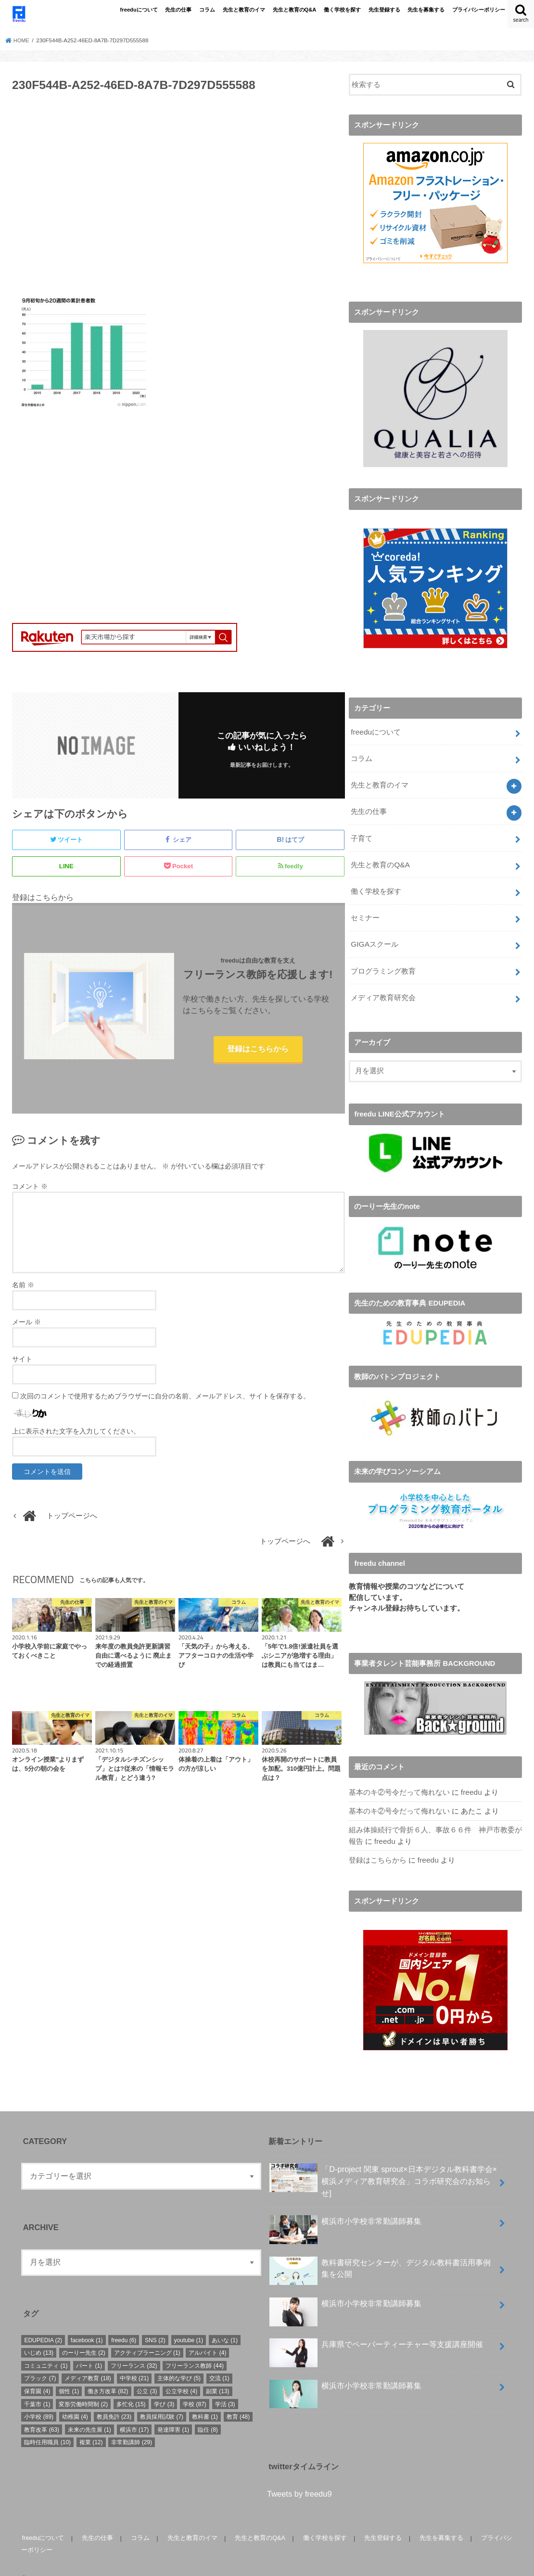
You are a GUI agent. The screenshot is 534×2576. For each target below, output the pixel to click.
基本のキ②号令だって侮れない (399, 1778)
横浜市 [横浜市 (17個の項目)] (134, 2412)
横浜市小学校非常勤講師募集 (345, 2208)
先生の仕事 (178, 10)
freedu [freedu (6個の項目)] (123, 2323)
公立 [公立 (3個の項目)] (147, 2374)
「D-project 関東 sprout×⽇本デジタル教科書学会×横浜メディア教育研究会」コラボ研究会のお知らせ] (383, 2163)
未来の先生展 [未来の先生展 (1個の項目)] (89, 2412)
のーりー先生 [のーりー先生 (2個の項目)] (83, 2335)
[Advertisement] (178, 198)
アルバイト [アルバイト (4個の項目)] (207, 2335)
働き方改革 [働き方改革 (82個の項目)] (108, 2374)
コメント (30, 1188)
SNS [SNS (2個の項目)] (155, 2323)
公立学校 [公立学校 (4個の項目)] (181, 2374)
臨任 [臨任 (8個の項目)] (208, 2412)
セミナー (365, 908)
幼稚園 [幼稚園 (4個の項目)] (75, 2399)
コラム (207, 10)
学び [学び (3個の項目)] (164, 2387)
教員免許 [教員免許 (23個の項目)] (114, 2399)
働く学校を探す (342, 10)
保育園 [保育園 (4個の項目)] (37, 2374)
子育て (361, 831)
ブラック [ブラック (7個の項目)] (40, 2361)
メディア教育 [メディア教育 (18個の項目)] (87, 2361)
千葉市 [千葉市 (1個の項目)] (37, 2387)
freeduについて (139, 10)
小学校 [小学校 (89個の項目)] (38, 2399)
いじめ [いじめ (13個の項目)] (38, 2335)
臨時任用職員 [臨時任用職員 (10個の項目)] (47, 2425)
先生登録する (384, 10)
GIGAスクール (374, 933)
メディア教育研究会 (383, 984)
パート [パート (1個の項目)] (89, 2348)
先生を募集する (426, 10)
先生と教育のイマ (244, 10)
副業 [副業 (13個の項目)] (217, 2374)
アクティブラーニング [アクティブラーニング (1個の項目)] (147, 2335)
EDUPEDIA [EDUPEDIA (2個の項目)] (43, 2323)
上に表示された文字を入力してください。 (76, 1433)
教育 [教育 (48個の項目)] (238, 2399)
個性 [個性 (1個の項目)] (69, 2374)
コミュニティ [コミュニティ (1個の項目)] (45, 2348)
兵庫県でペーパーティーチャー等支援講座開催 (376, 2331)
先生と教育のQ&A (295, 10)
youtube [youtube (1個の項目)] (188, 2323)
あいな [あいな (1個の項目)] (225, 2323)
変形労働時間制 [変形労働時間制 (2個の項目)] (83, 2387)
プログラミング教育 (383, 959)
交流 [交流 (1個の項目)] (219, 2361)
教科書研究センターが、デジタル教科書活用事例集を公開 (380, 2253)
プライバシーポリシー (478, 10)
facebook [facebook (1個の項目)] (87, 2323)
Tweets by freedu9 (299, 2476)
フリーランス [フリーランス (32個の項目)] (134, 2348)
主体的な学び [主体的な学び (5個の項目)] (179, 2361)
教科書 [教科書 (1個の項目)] (205, 2399)
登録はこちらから (258, 1050)
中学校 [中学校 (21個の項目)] (134, 2361)
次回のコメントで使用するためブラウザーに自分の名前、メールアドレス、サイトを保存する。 (165, 1398)
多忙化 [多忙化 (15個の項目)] (131, 2387)
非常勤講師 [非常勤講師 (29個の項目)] (131, 2425)
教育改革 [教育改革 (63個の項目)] (41, 2412)
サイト (22, 1361)
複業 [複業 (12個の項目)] (91, 2425)
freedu (471, 1778)
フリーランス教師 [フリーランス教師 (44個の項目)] (194, 2348)
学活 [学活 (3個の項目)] (225, 2387)
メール (26, 1324)
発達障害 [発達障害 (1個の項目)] (173, 2412)
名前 (23, 1287)
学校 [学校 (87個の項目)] (194, 2387)
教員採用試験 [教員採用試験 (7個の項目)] (161, 2399)
